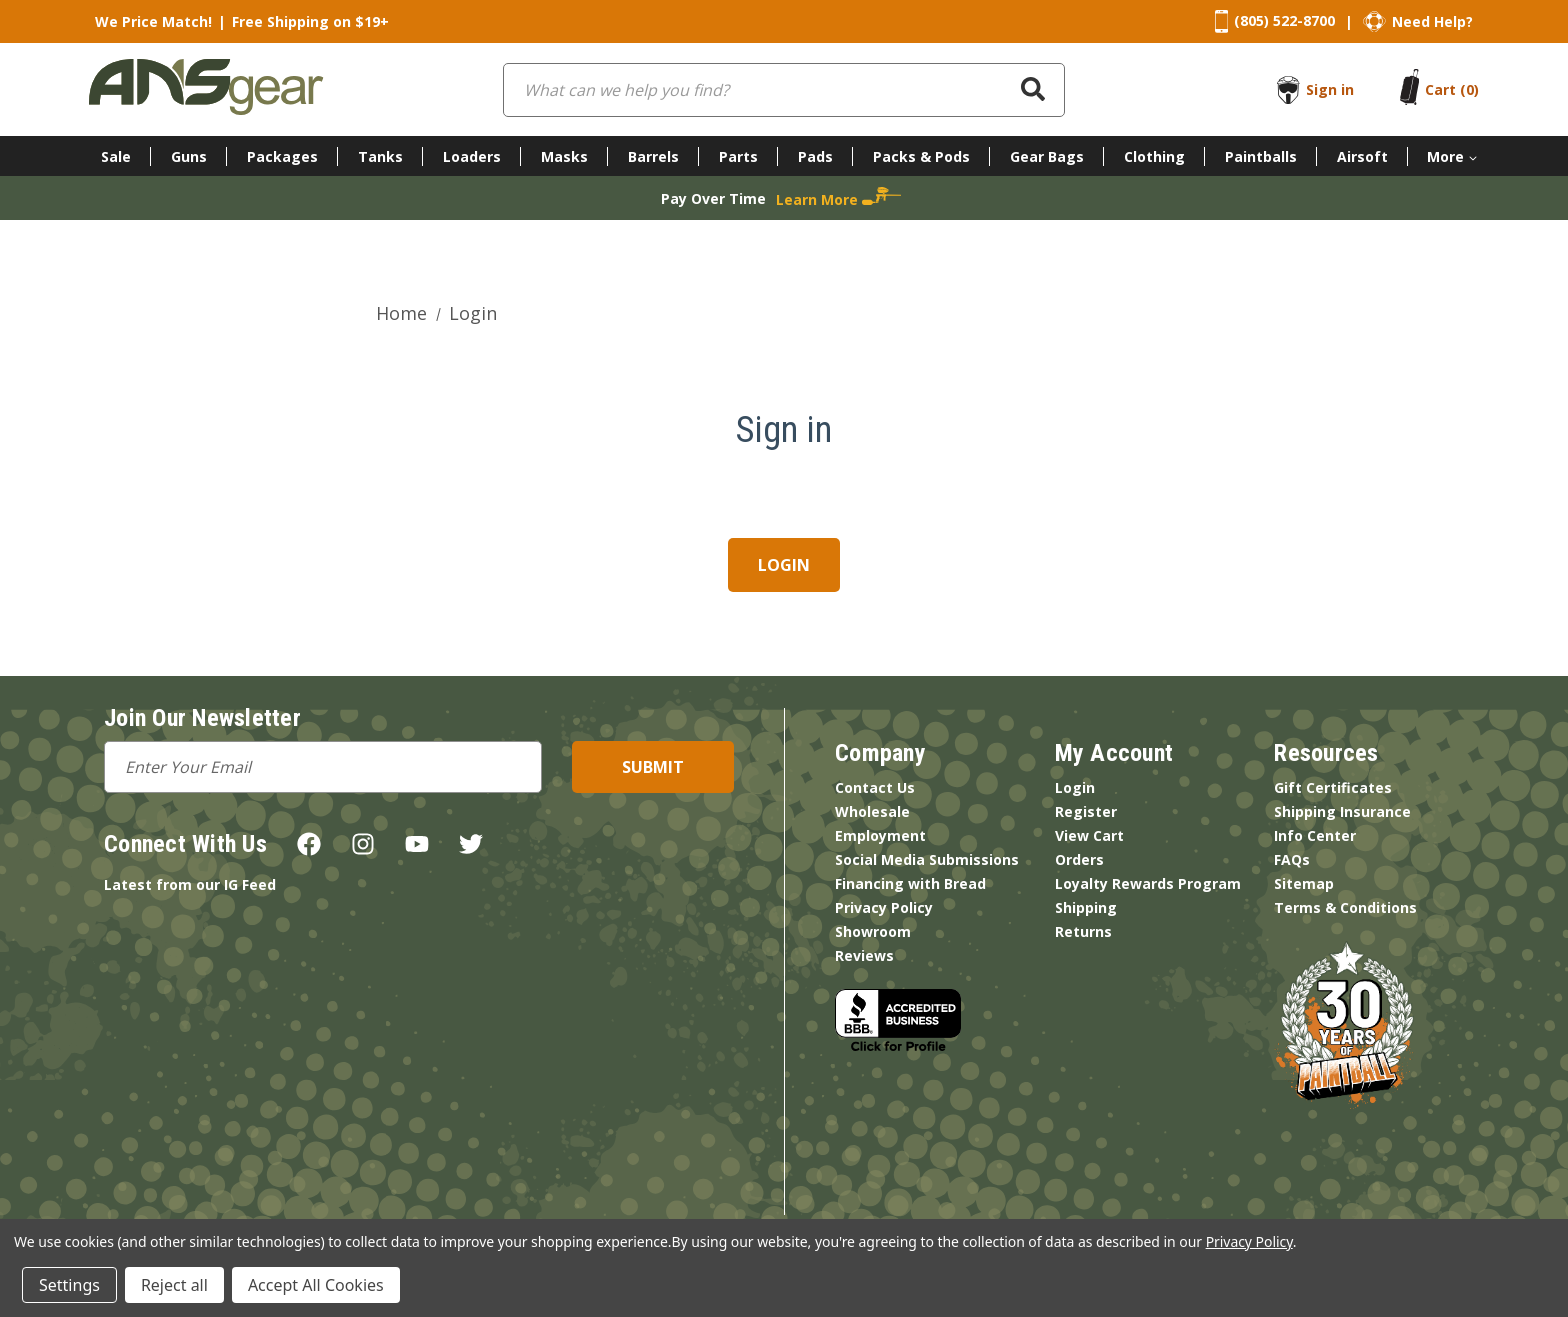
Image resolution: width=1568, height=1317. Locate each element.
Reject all (174, 1285)
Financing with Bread (910, 883)
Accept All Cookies (316, 1285)
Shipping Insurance (1342, 811)
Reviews (864, 955)
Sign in (1330, 89)
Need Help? (1432, 21)
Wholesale (872, 811)
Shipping (1086, 907)
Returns (1083, 931)
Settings (69, 1285)
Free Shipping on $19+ (310, 21)
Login (1075, 787)
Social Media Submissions (927, 859)
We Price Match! (153, 21)
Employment (880, 835)
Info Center (1315, 835)
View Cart (1089, 835)
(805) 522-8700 (1284, 20)
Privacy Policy (884, 907)
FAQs (1292, 859)
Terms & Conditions (1345, 907)
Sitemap (1304, 883)
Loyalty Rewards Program (1148, 883)
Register (1086, 811)
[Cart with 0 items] (1452, 89)
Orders (1079, 859)
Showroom (873, 931)
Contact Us (875, 787)
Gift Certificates (1333, 787)
